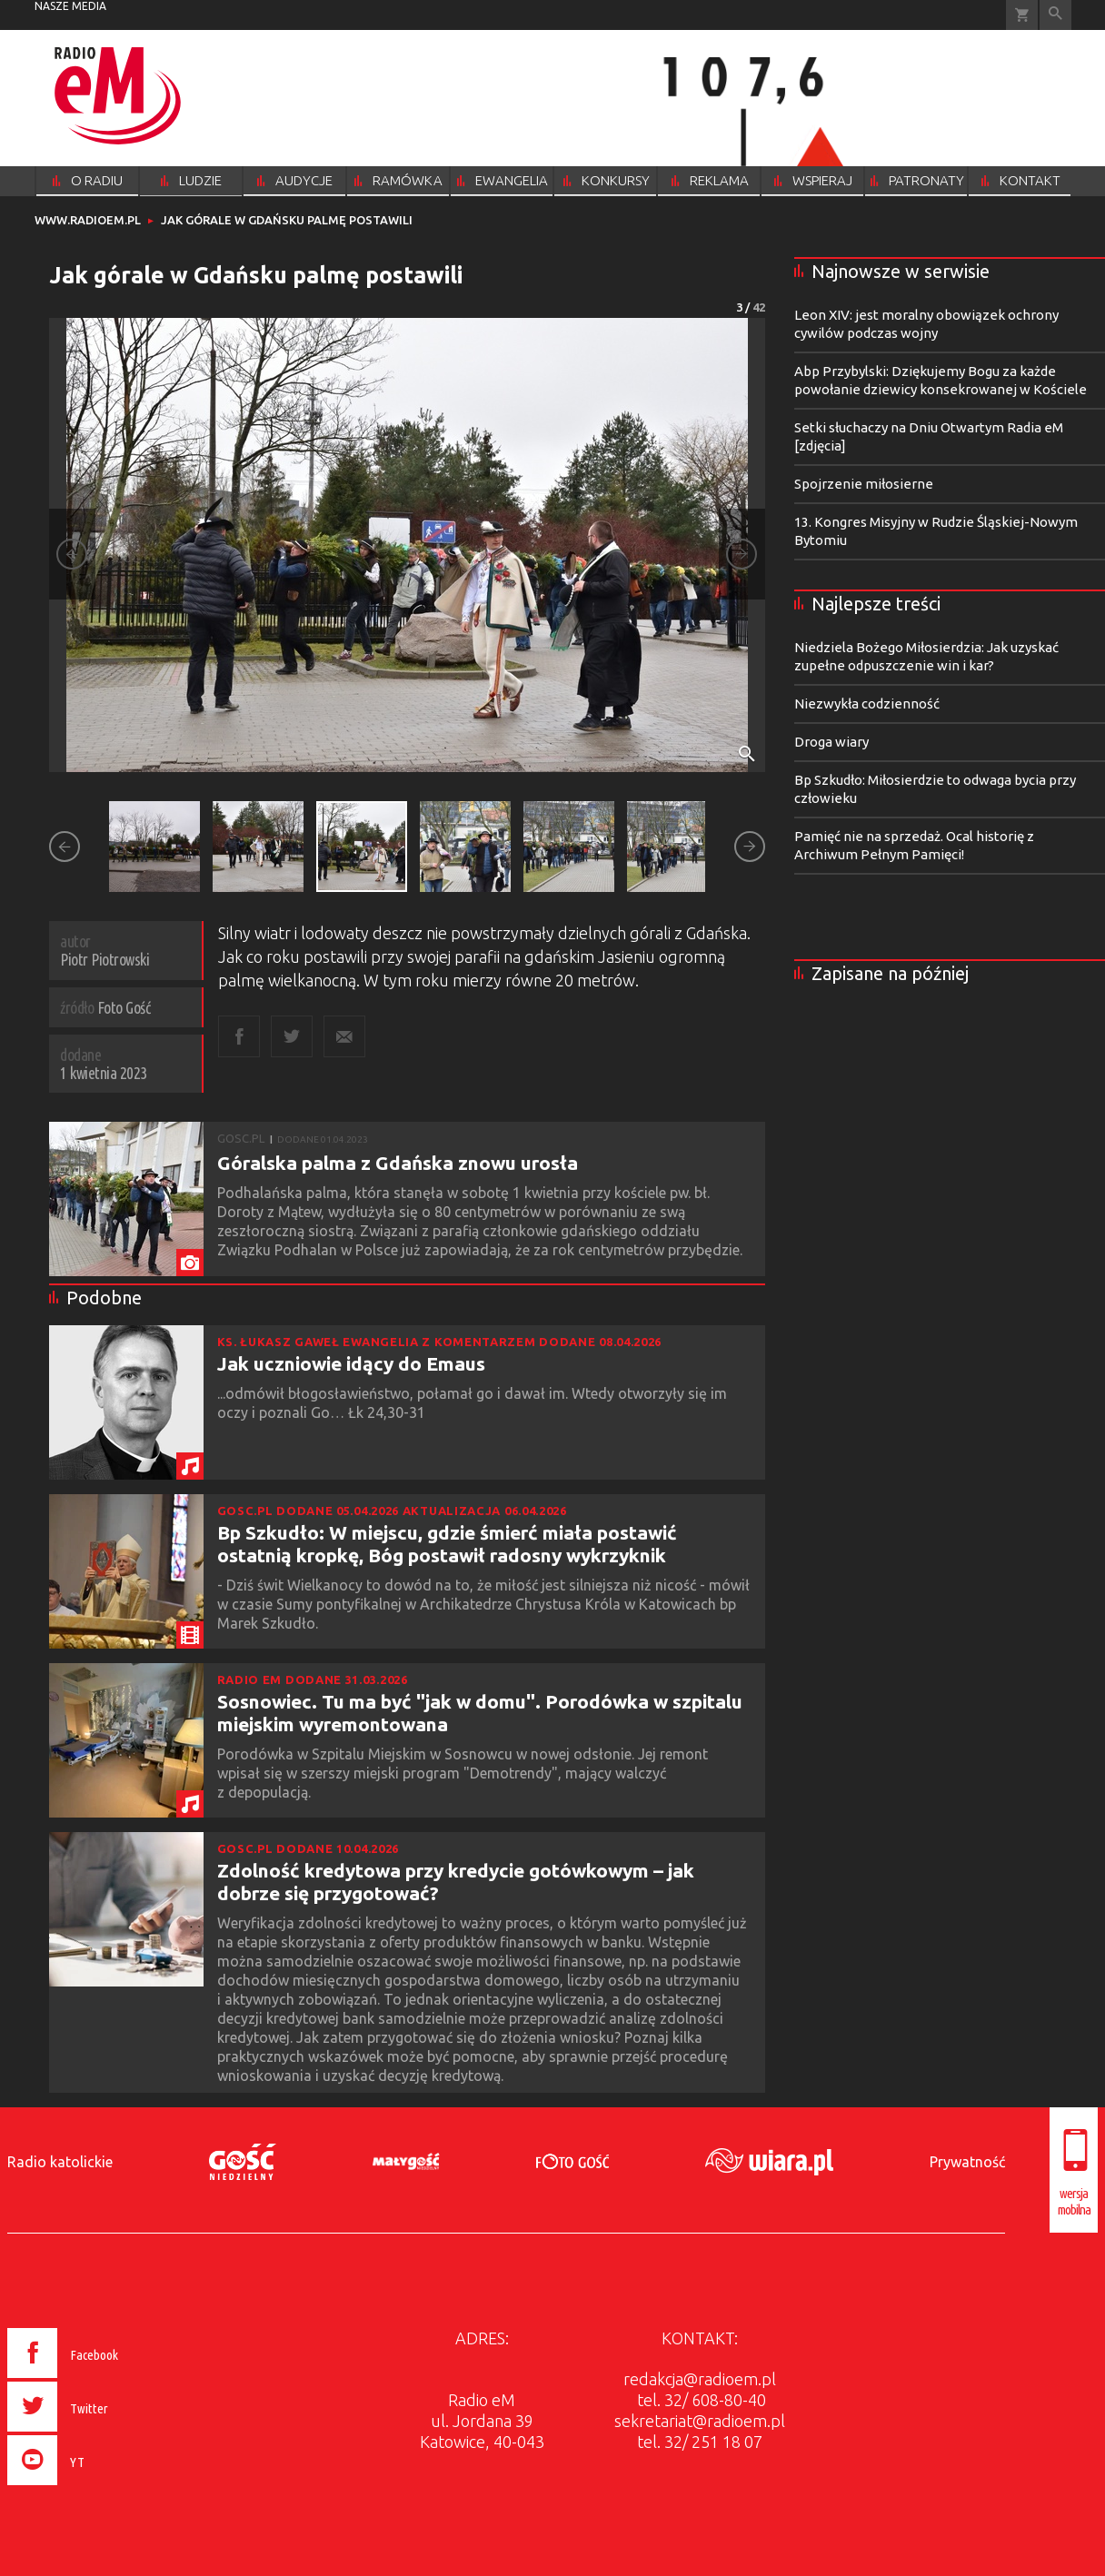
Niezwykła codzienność (867, 703)
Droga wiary (831, 741)
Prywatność (967, 2162)
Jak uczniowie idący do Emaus (351, 1363)
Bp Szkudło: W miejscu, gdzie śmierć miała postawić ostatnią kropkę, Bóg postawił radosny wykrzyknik (447, 1543)
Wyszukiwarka (1055, 15)
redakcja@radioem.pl (699, 2379)
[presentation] (101, 2488)
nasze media (70, 6)
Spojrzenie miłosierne (863, 483)
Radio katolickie (60, 2162)
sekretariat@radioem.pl (699, 2421)
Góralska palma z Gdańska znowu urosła (397, 1163)
